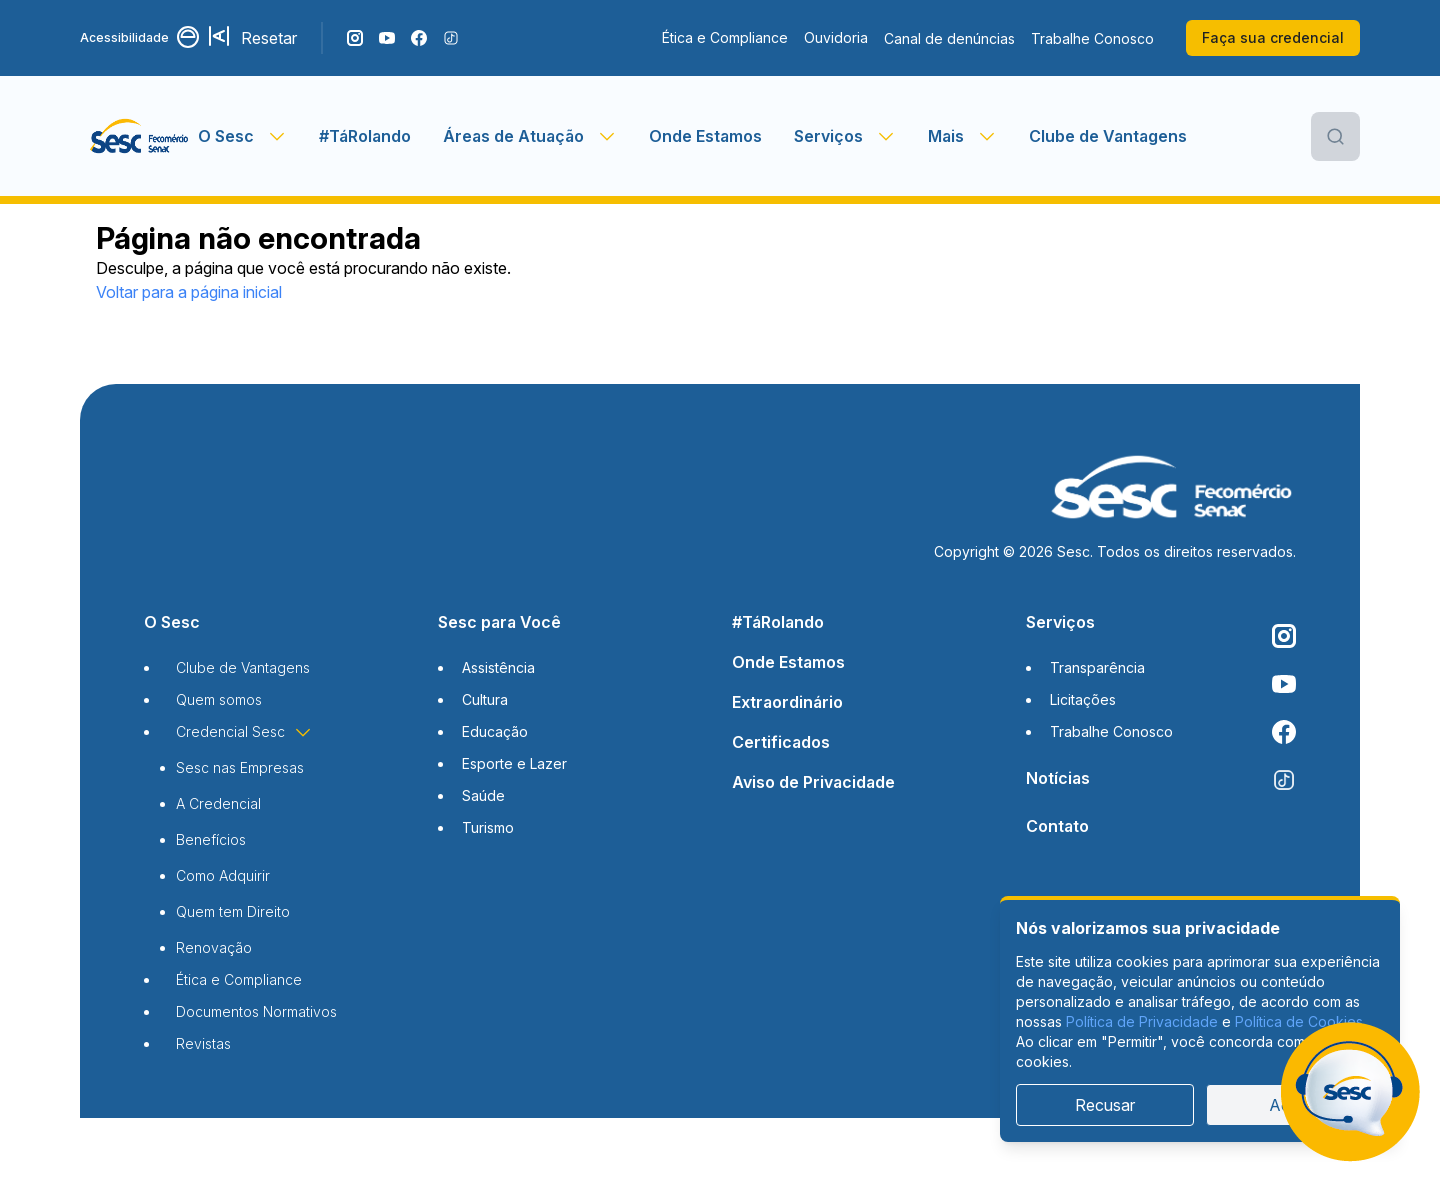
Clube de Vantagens (1108, 136)
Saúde (483, 795)
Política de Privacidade (1142, 1021)
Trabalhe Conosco (1092, 38)
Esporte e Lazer (514, 763)
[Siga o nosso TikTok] (451, 38)
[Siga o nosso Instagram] (355, 38)
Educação (495, 731)
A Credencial (218, 803)
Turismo (488, 827)
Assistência (498, 667)
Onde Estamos (705, 136)
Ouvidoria (836, 37)
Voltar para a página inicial (189, 292)
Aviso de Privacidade (813, 782)
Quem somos (219, 699)
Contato (1057, 826)
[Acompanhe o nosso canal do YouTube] (387, 38)
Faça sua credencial (1273, 37)
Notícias (1058, 778)
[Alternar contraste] (189, 38)
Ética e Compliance (725, 37)
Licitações (1083, 699)
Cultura (485, 699)
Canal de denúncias (949, 38)
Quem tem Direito (233, 911)
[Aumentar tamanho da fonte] (221, 38)
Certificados (781, 742)
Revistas (203, 1043)
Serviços (1060, 622)
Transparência (1097, 667)
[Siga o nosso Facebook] (419, 38)
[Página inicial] (139, 136)
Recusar (1105, 1105)
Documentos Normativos (256, 1011)
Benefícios (211, 839)
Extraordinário (787, 702)
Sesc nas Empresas (240, 767)
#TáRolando (365, 136)
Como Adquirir (223, 875)
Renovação (214, 947)
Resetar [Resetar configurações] (269, 38)
